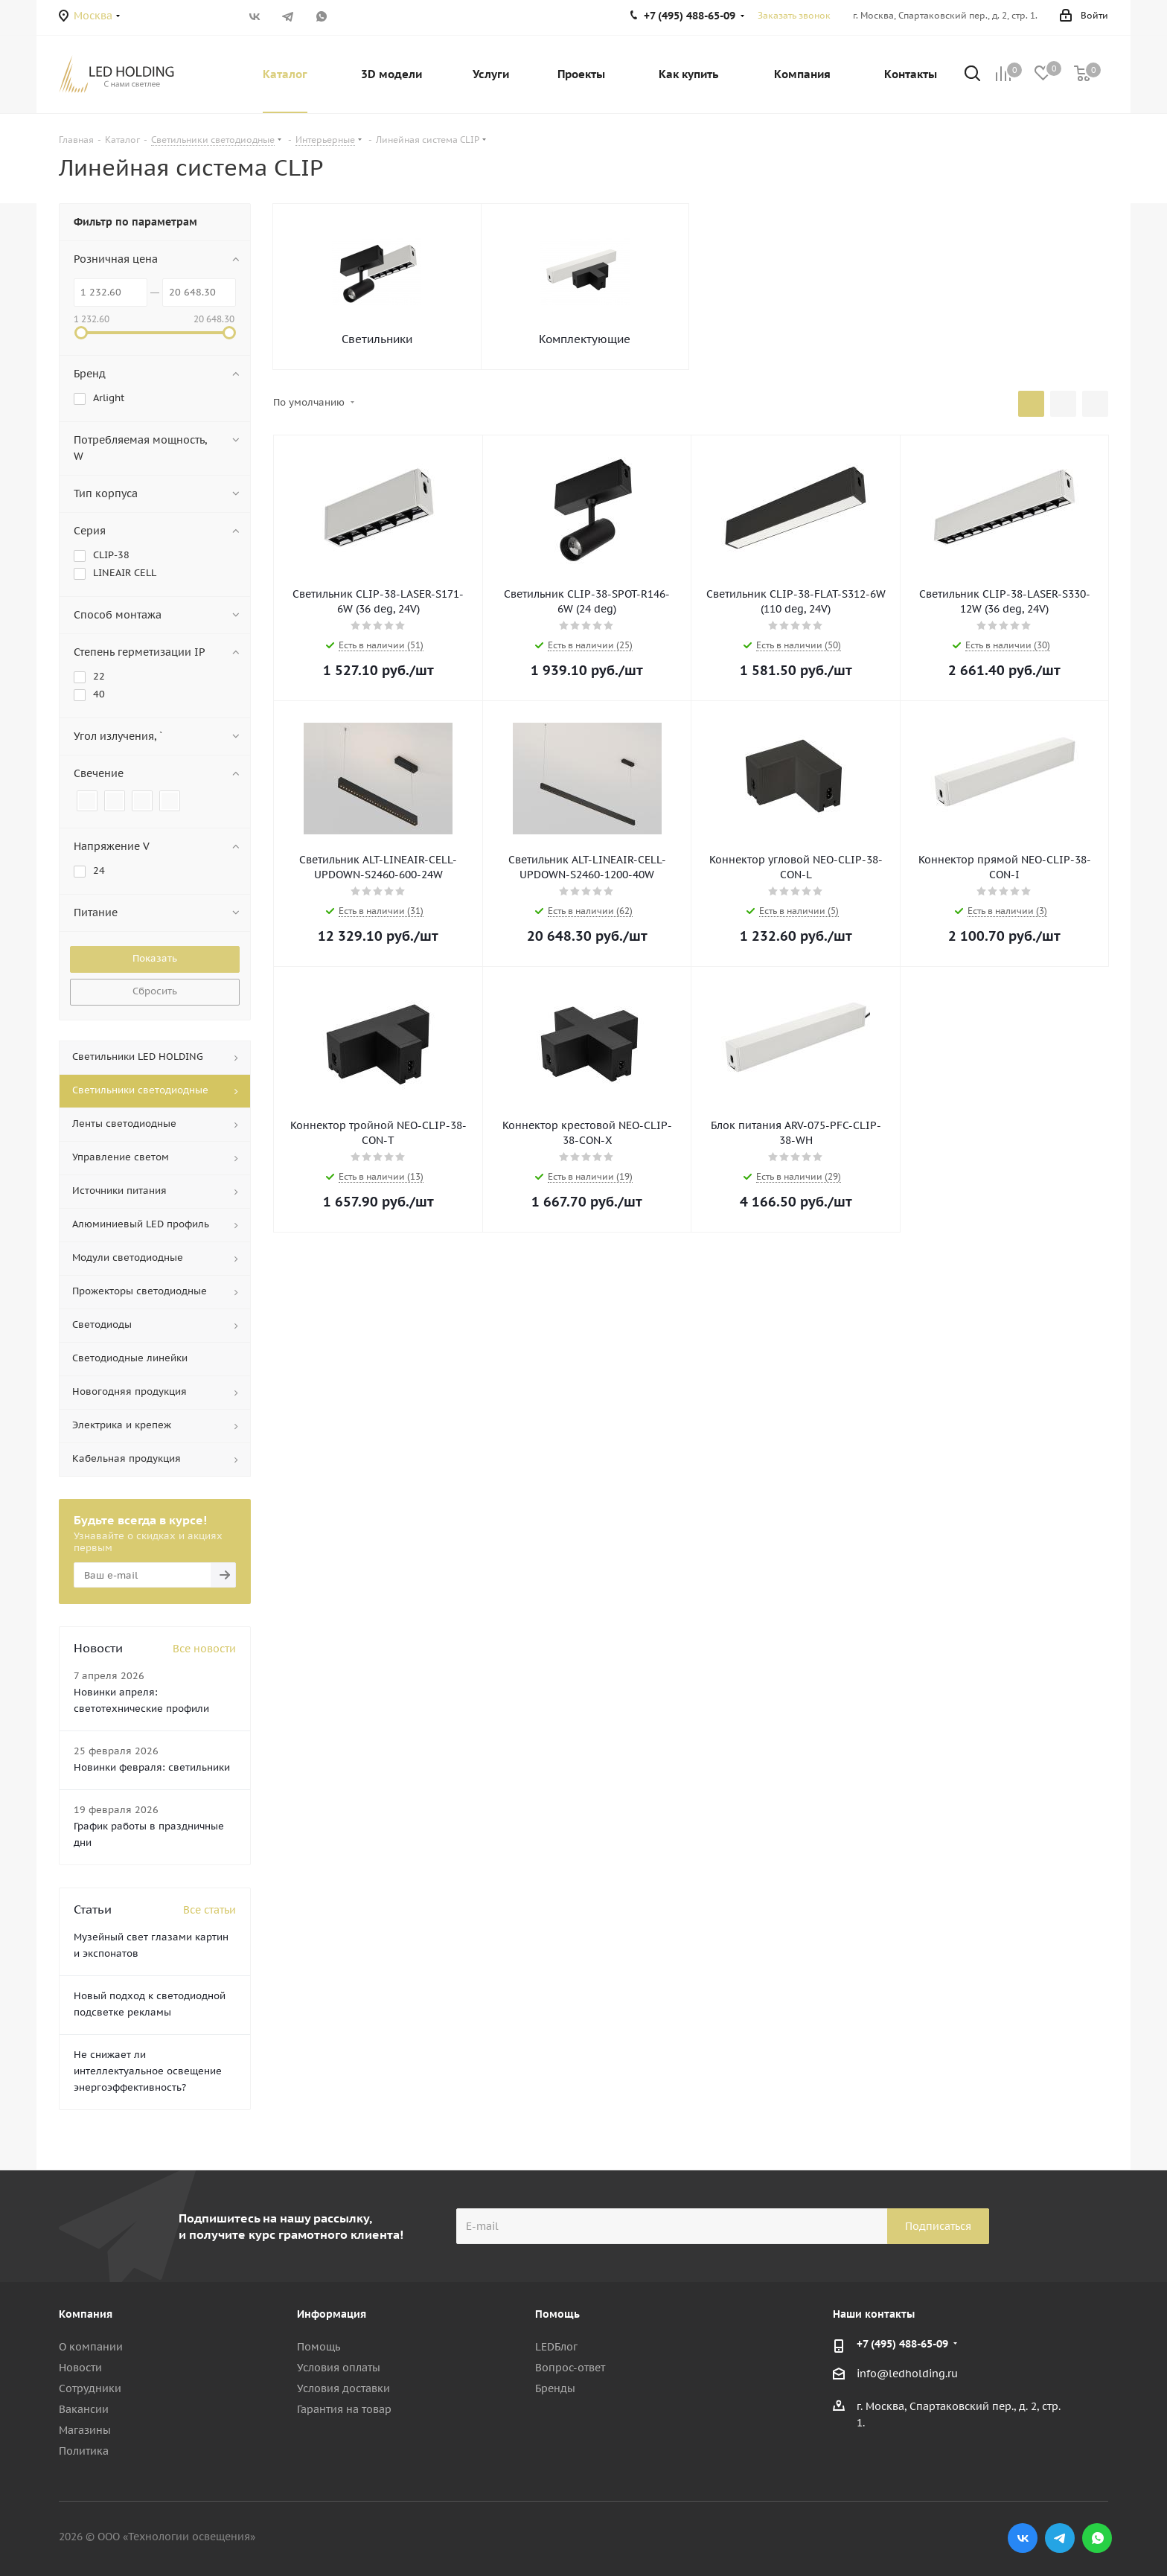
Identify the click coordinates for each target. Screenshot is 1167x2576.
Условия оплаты (338, 2367)
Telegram (287, 16)
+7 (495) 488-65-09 (902, 2343)
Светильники (377, 339)
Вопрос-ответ (570, 2367)
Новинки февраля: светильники (152, 1767)
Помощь (318, 2346)
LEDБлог (556, 2346)
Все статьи (209, 1910)
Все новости (204, 1648)
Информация (331, 2314)
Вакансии (84, 2409)
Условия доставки (343, 2388)
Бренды (555, 2388)
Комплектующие (584, 339)
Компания (85, 2314)
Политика (84, 2451)
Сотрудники (90, 2388)
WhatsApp (321, 16)
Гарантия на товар (344, 2409)
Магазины (85, 2430)
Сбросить (154, 991)
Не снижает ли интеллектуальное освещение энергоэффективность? (148, 2071)
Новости (80, 2367)
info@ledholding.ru (907, 2373)
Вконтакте (254, 16)
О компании (91, 2346)
